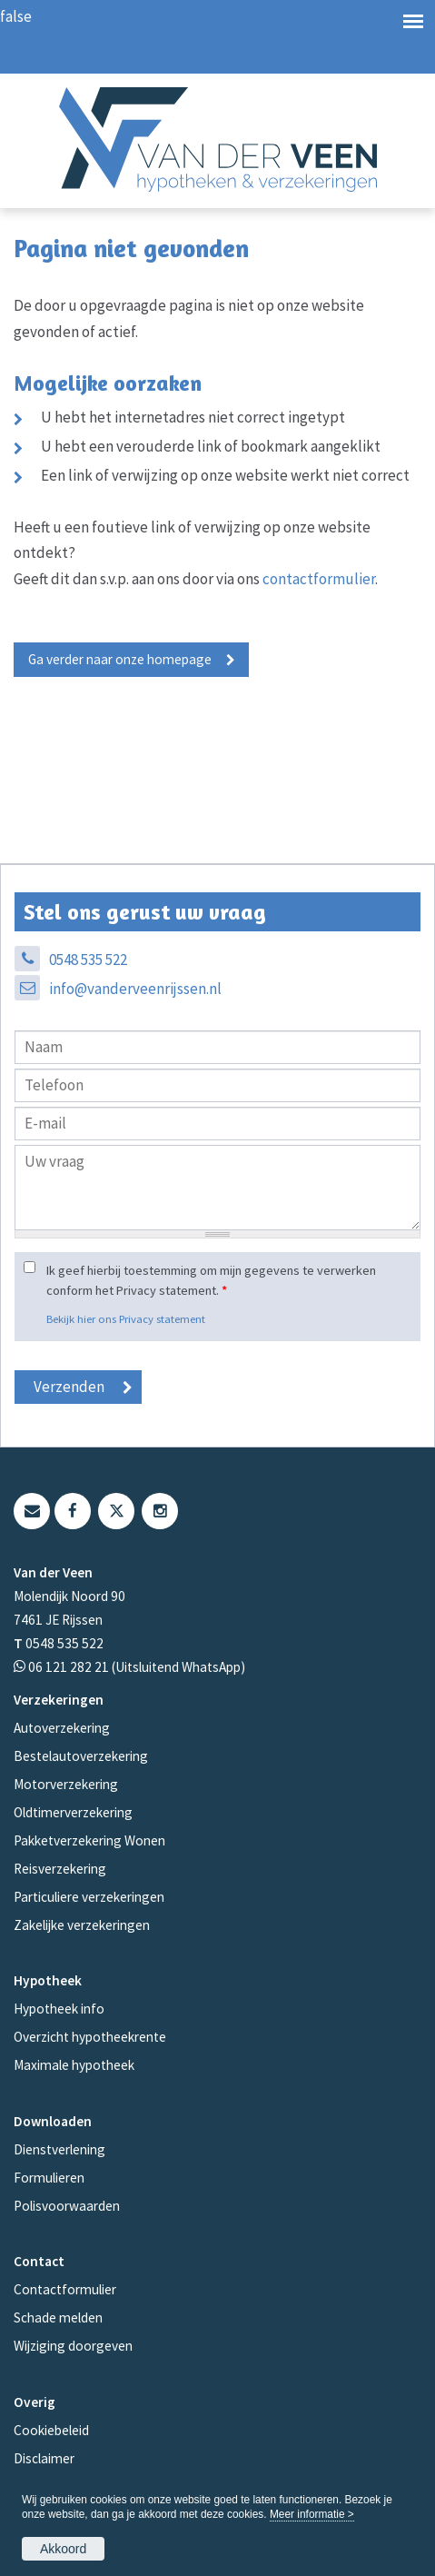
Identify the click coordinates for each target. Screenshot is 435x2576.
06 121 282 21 (68, 1667)
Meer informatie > (312, 2514)
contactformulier (318, 579)
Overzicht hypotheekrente (90, 2036)
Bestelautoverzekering (81, 1756)
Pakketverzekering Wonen (89, 1840)
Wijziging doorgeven (73, 2345)
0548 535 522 (88, 960)
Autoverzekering (62, 1727)
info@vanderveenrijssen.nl (135, 989)
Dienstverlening (59, 2149)
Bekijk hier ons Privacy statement (125, 1318)
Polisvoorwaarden (67, 2205)
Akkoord (63, 2548)
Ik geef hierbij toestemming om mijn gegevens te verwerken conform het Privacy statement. (211, 1280)
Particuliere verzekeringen (89, 1896)
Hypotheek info (59, 2008)
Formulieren (49, 2177)
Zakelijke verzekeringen (82, 1925)
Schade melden (58, 2317)
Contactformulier (65, 2289)
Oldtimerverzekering (73, 1812)
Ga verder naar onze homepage (120, 659)
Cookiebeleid (51, 2430)
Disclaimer (44, 2458)
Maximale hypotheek (74, 2065)
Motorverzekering (66, 1784)
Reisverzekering (60, 1868)
